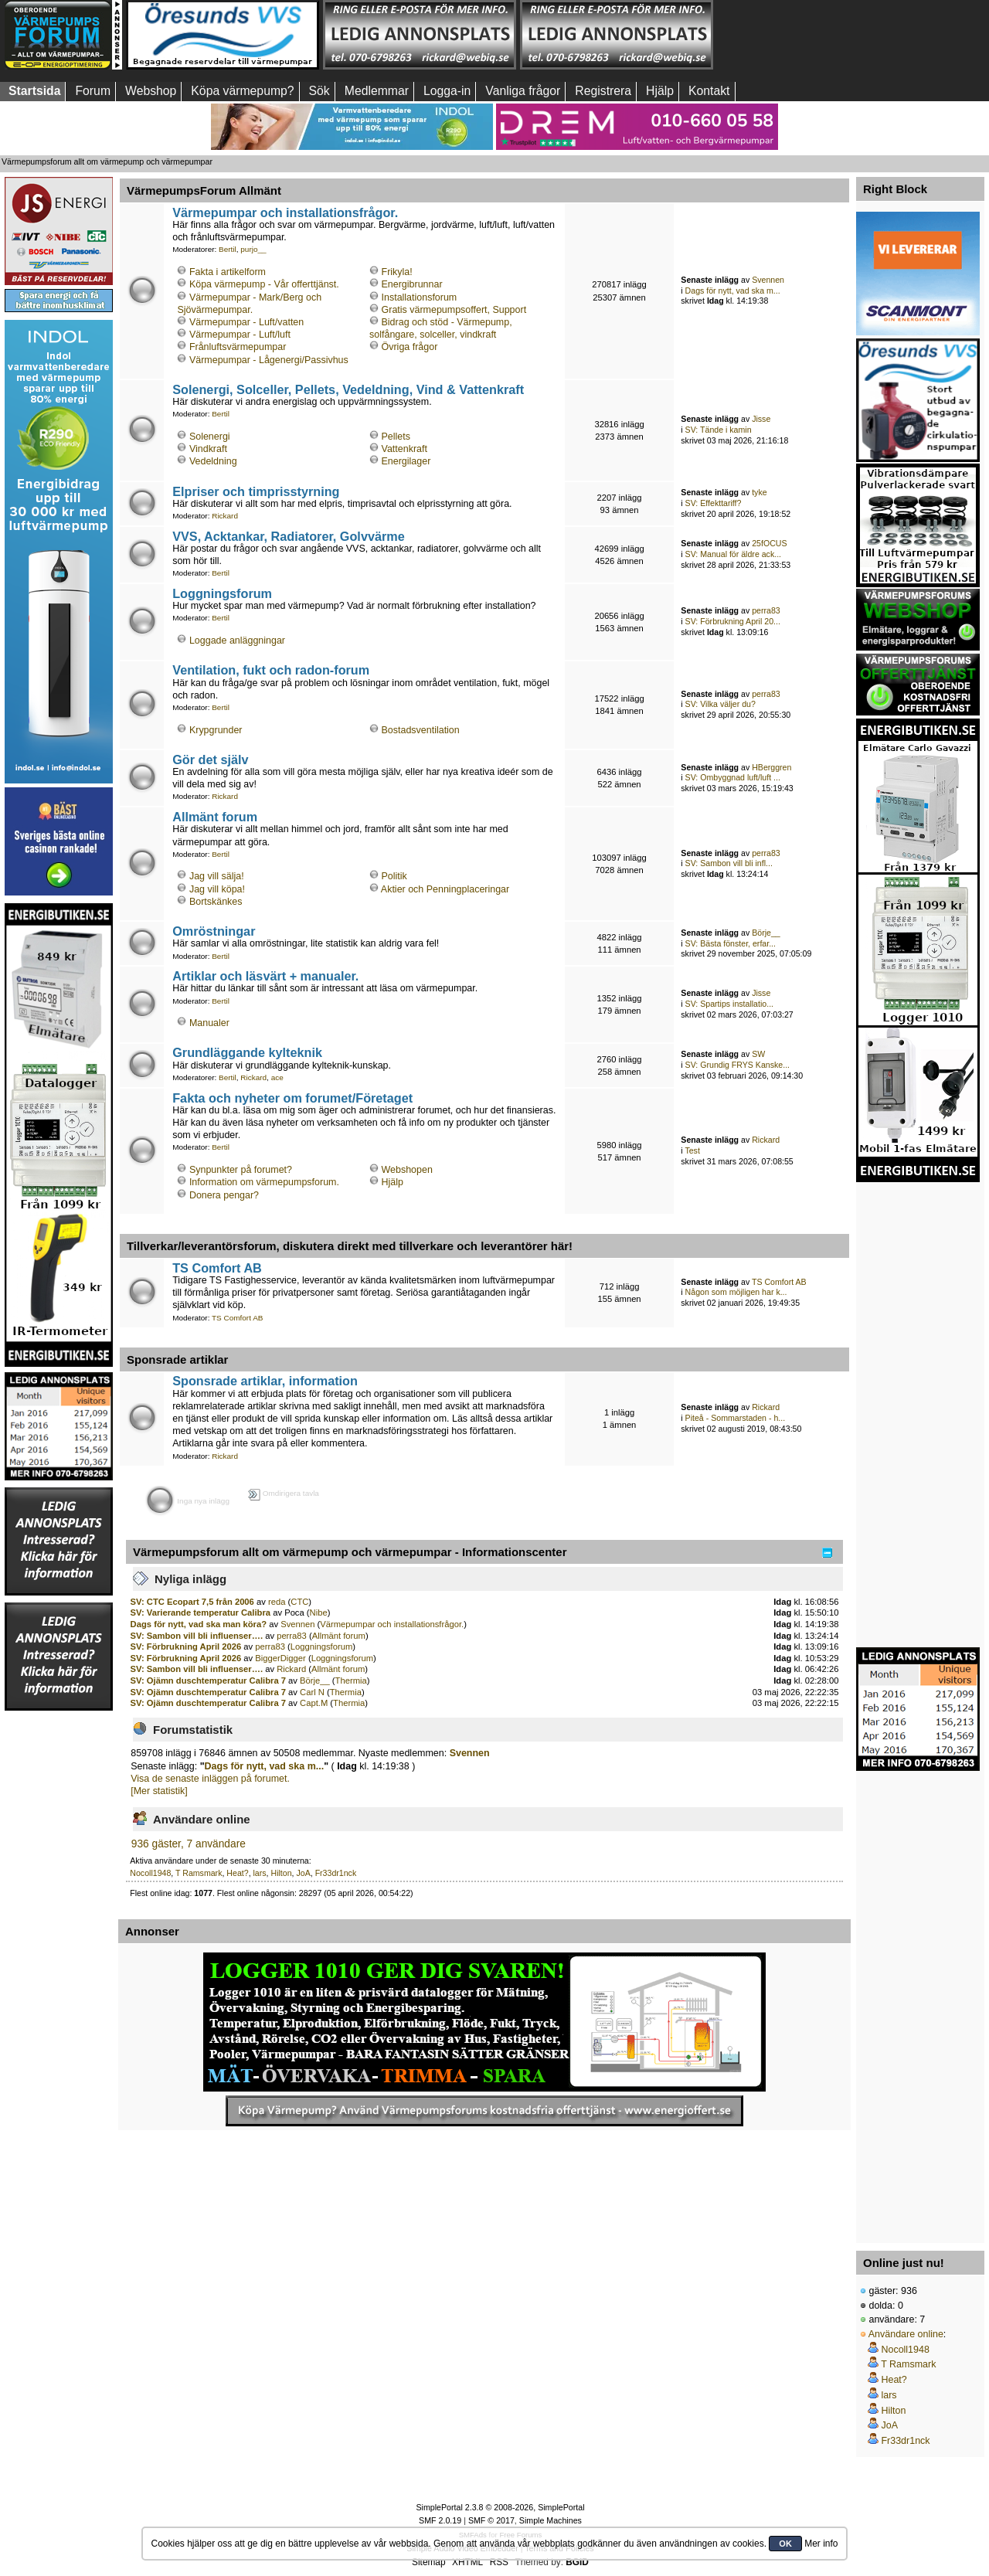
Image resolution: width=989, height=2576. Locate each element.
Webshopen (407, 1169)
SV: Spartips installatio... (729, 1003)
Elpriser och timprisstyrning (255, 491)
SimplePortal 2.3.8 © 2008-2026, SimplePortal (500, 2507)
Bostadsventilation (421, 730)
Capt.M (314, 1703)
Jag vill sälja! (216, 876)
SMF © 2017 (491, 2520)
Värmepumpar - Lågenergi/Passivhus (268, 360)
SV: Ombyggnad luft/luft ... (732, 777)
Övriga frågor (410, 347)
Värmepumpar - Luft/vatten (246, 322)
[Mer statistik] (159, 1791)
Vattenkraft (404, 448)
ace (277, 1077)
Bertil (227, 249)
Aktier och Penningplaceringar (445, 889)
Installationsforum (419, 297)
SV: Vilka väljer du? (720, 704)
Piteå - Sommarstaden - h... (735, 1417)
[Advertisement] (813, 35)
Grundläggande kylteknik (247, 1052)
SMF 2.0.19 (440, 2520)
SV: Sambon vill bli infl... (729, 863)
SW (758, 1054)
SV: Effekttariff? (713, 503)
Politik (394, 876)
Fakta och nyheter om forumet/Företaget (292, 1098)
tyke (759, 492)
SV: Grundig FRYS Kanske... (737, 1064)
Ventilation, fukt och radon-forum (270, 670)
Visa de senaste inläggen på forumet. (210, 1778)
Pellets (396, 436)
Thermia (351, 1680)
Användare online (905, 2334)
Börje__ (766, 932)
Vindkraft (208, 448)
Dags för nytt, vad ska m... (732, 290)
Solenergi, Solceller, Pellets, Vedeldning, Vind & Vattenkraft (348, 389)
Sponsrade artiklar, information (265, 1381)
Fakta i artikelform (227, 272)
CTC (299, 1601)
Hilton (280, 1873)
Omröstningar (213, 931)
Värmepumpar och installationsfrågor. (285, 212)
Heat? (237, 1873)
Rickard (225, 515)
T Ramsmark (198, 1873)
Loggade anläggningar (237, 640)
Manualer (209, 1023)
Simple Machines (550, 2520)
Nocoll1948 (150, 1873)
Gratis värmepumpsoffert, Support (454, 309)
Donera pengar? (224, 1195)
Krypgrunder (216, 730)
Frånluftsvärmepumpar (237, 347)
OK (785, 2543)
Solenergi (209, 436)
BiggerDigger (280, 1658)
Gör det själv (210, 759)
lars (260, 1873)
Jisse (761, 418)
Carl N (312, 1692)
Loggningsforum (222, 593)
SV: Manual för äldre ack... (733, 554)
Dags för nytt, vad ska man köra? (199, 1624)
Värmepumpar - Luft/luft (240, 334)
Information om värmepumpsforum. (264, 1182)
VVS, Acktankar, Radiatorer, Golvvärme (288, 536)
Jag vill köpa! (217, 889)
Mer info (821, 2543)
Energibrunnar (412, 284)
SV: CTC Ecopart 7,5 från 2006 (192, 1601)
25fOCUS (769, 543)
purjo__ (253, 249)
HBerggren (771, 767)
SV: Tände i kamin (718, 429)
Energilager (406, 461)
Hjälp (392, 1182)
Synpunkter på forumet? (240, 1169)
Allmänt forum (214, 817)
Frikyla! (397, 272)
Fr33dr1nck (336, 1873)
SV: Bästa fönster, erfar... (730, 943)
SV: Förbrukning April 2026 (186, 1646)
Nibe (319, 1612)
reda (276, 1601)
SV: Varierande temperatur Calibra (200, 1612)
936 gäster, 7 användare (188, 1844)
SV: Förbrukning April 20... (732, 621)
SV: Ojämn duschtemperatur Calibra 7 (208, 1680)
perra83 (766, 610)
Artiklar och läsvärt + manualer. (265, 976)
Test (692, 1150)
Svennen (768, 279)
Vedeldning (213, 461)
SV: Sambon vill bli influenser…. (197, 1635)
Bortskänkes (216, 901)
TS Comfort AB (217, 1268)
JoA (303, 1873)
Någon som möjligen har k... (736, 1291)
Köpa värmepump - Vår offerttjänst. (264, 284)
